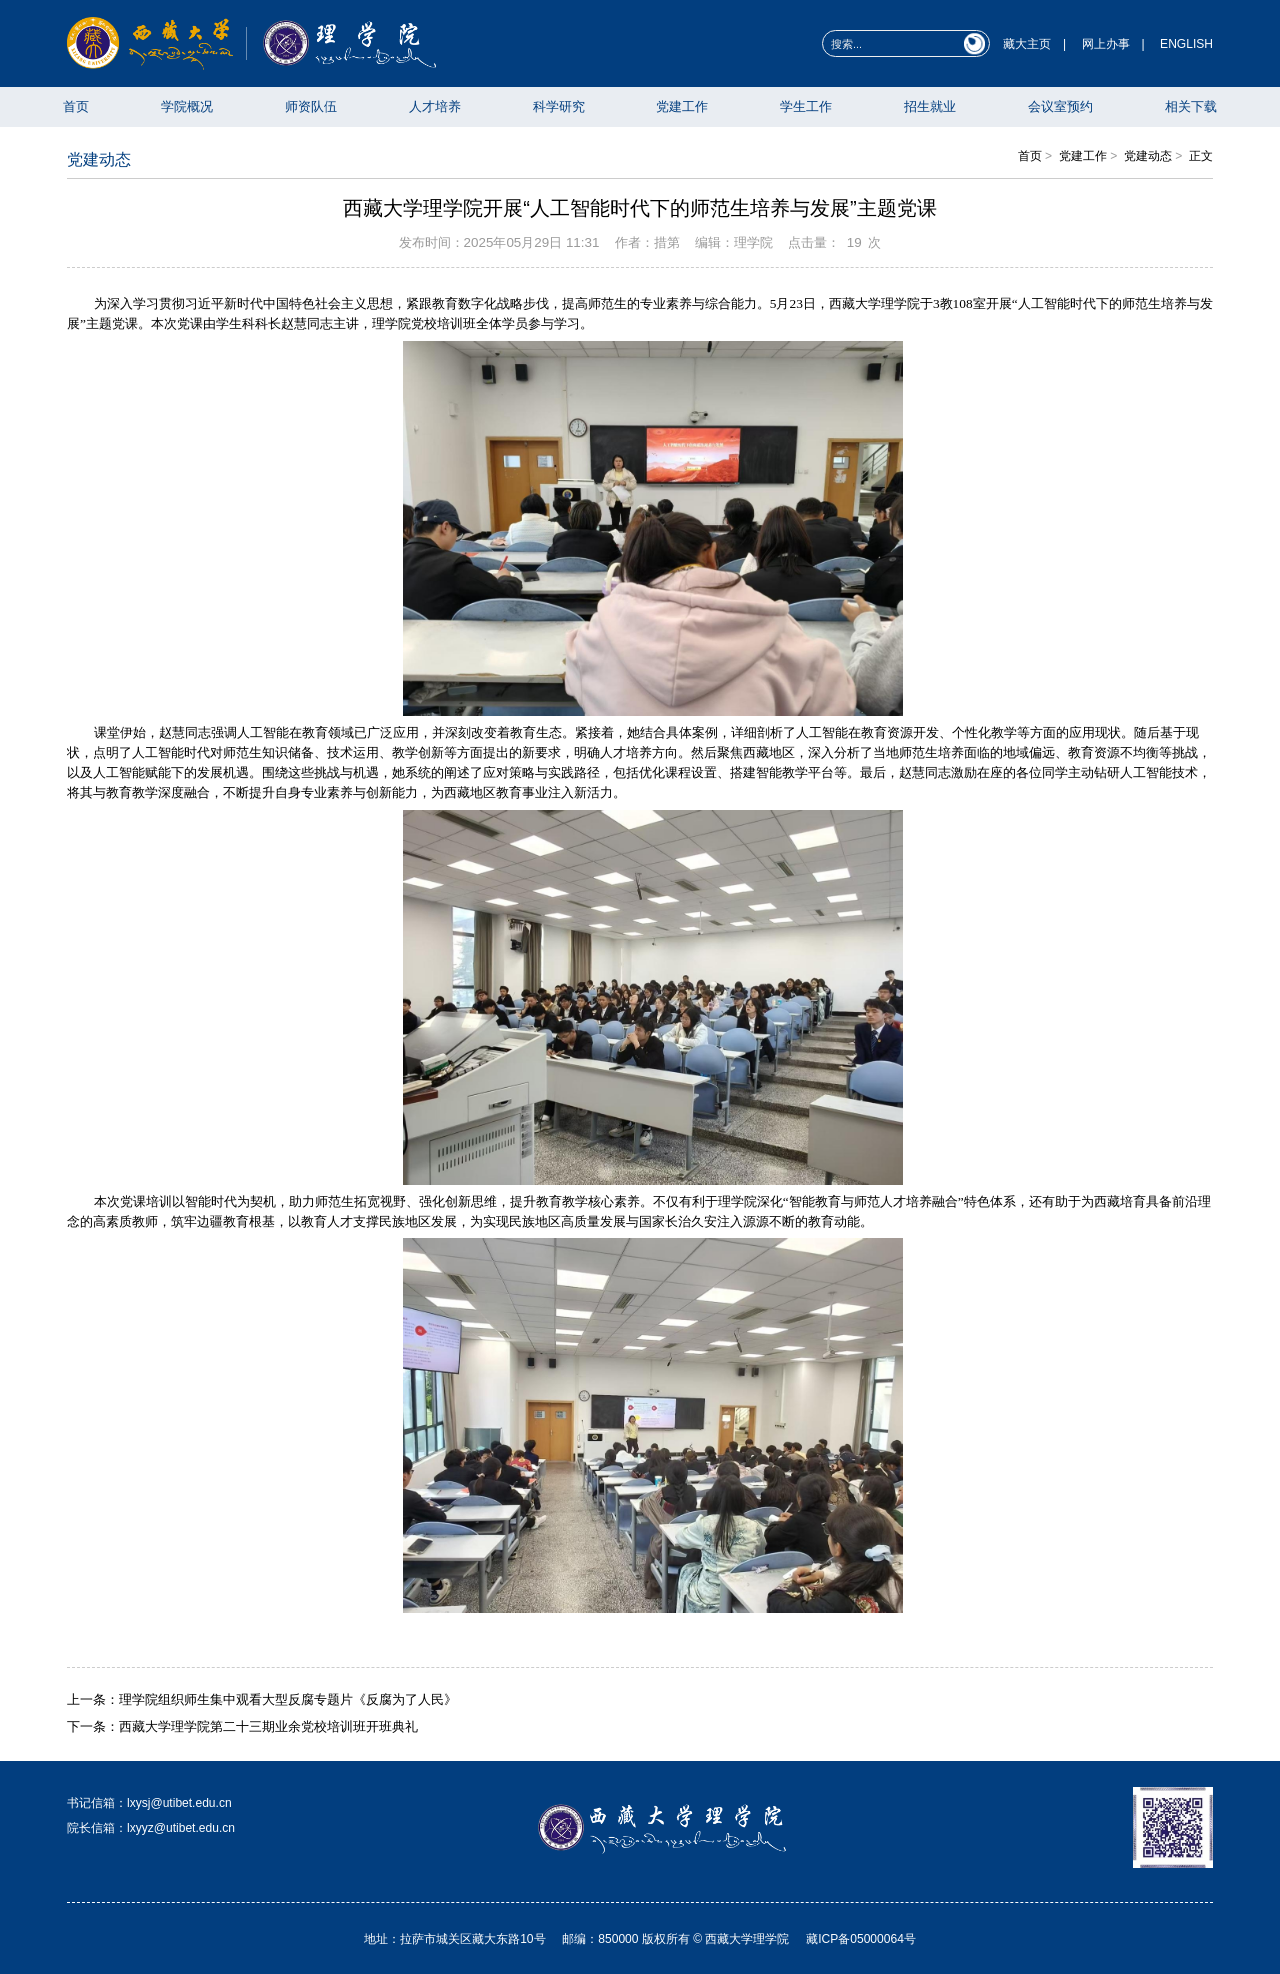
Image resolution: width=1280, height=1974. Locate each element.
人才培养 (435, 106)
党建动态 (1148, 156)
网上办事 (1106, 44)
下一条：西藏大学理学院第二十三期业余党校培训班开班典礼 (242, 1726)
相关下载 (1191, 106)
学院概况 (187, 106)
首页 (76, 106)
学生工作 (806, 106)
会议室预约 (1060, 106)
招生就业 (930, 106)
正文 (1201, 156)
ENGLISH (1186, 44)
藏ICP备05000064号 (861, 1939)
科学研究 (559, 106)
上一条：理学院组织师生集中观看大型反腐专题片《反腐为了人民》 (262, 1699)
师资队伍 (311, 106)
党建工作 (682, 106)
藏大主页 (1027, 44)
